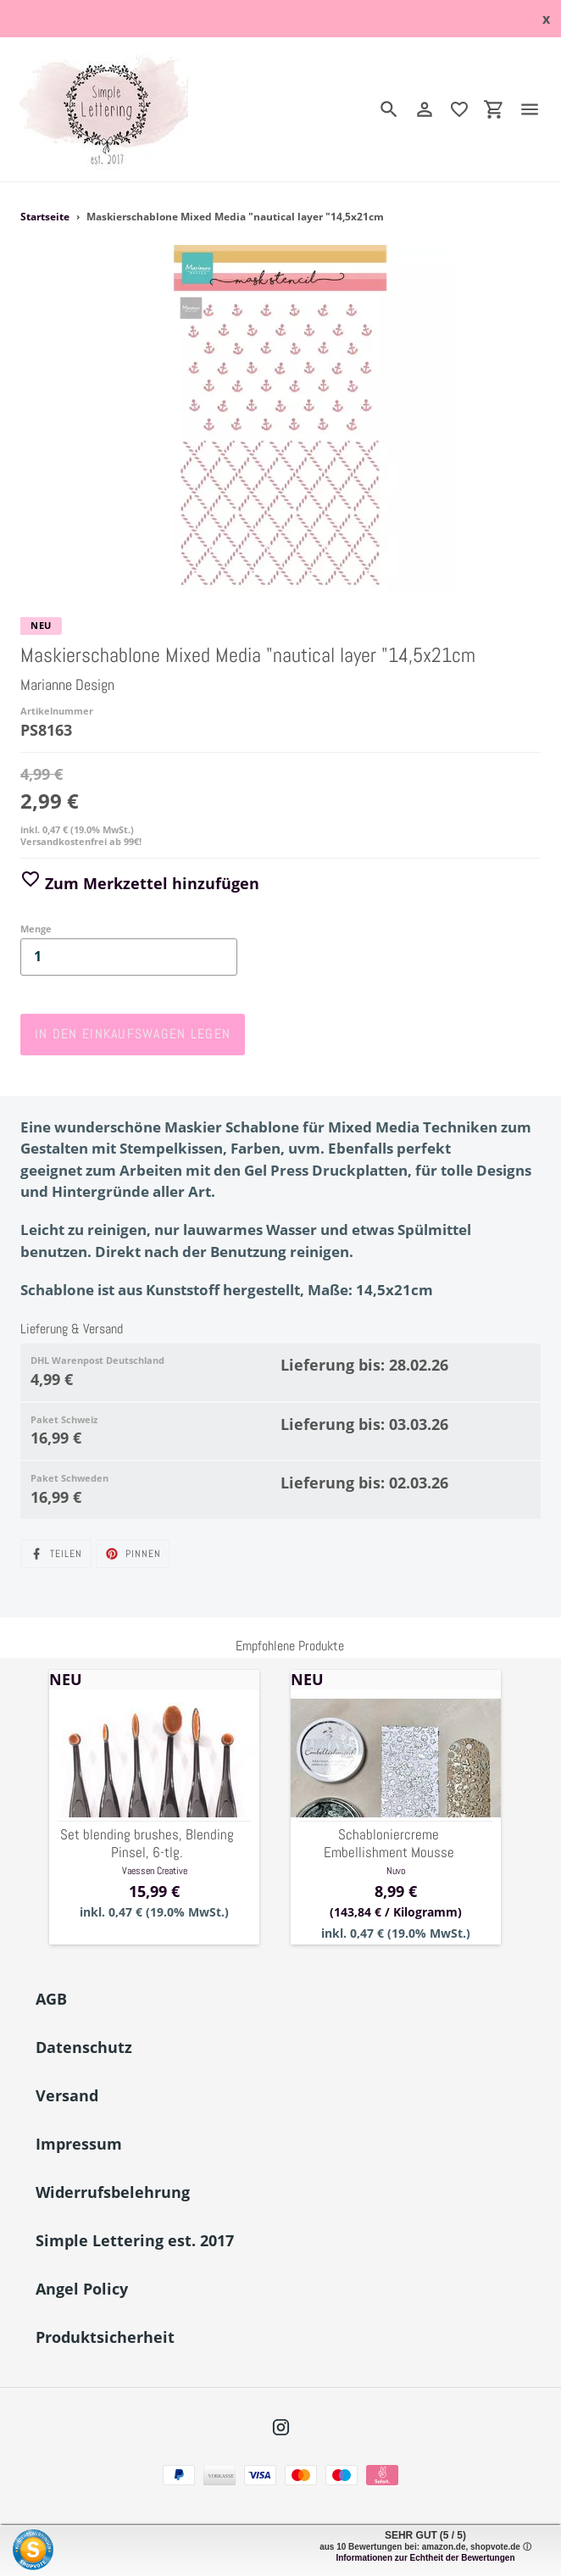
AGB (51, 1999)
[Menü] (536, 109)
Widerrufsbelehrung (113, 2192)
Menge (36, 928)
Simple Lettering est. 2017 (135, 2240)
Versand (67, 2095)
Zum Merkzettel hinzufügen (139, 883)
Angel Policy (82, 2288)
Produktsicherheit (105, 2337)
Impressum (79, 2144)
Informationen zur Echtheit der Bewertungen (425, 2557)
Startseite (44, 216)
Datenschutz (84, 2047)
